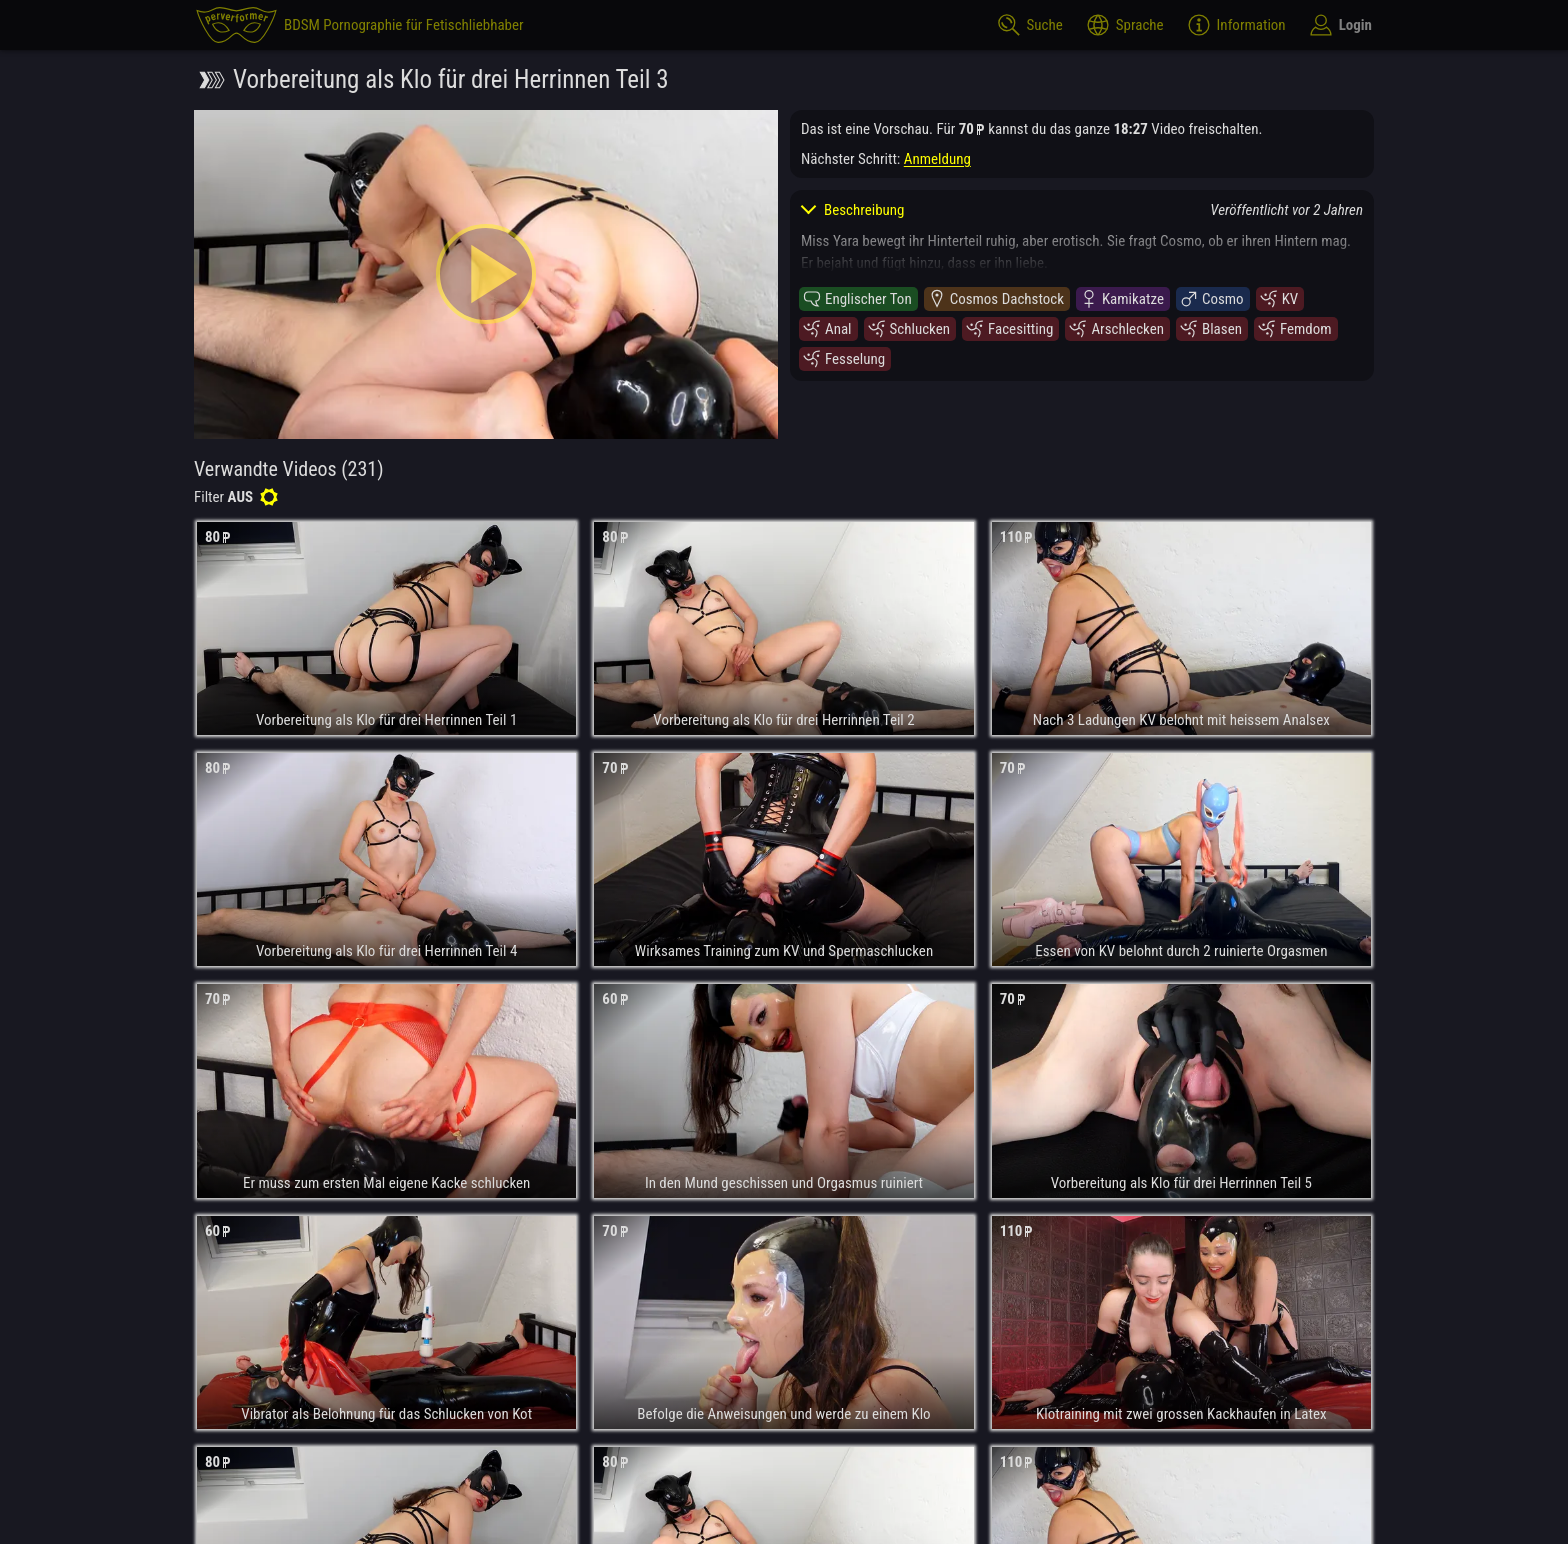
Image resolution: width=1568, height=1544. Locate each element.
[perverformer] (360, 25)
